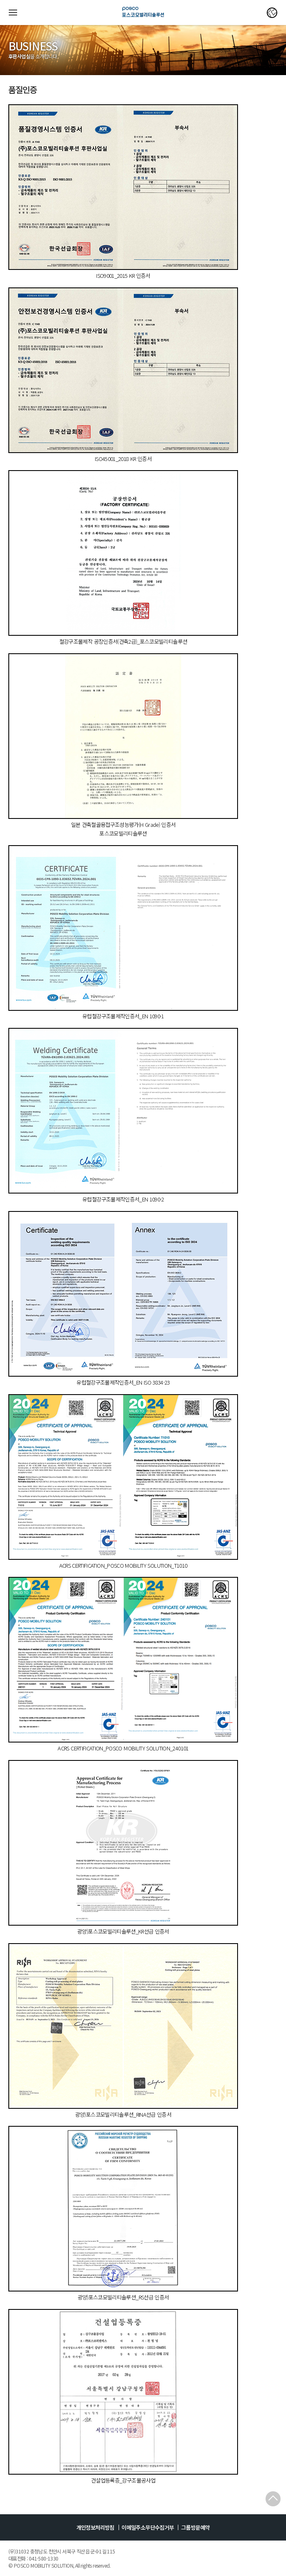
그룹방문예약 (195, 2527)
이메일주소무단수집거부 (147, 2527)
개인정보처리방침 (95, 2527)
